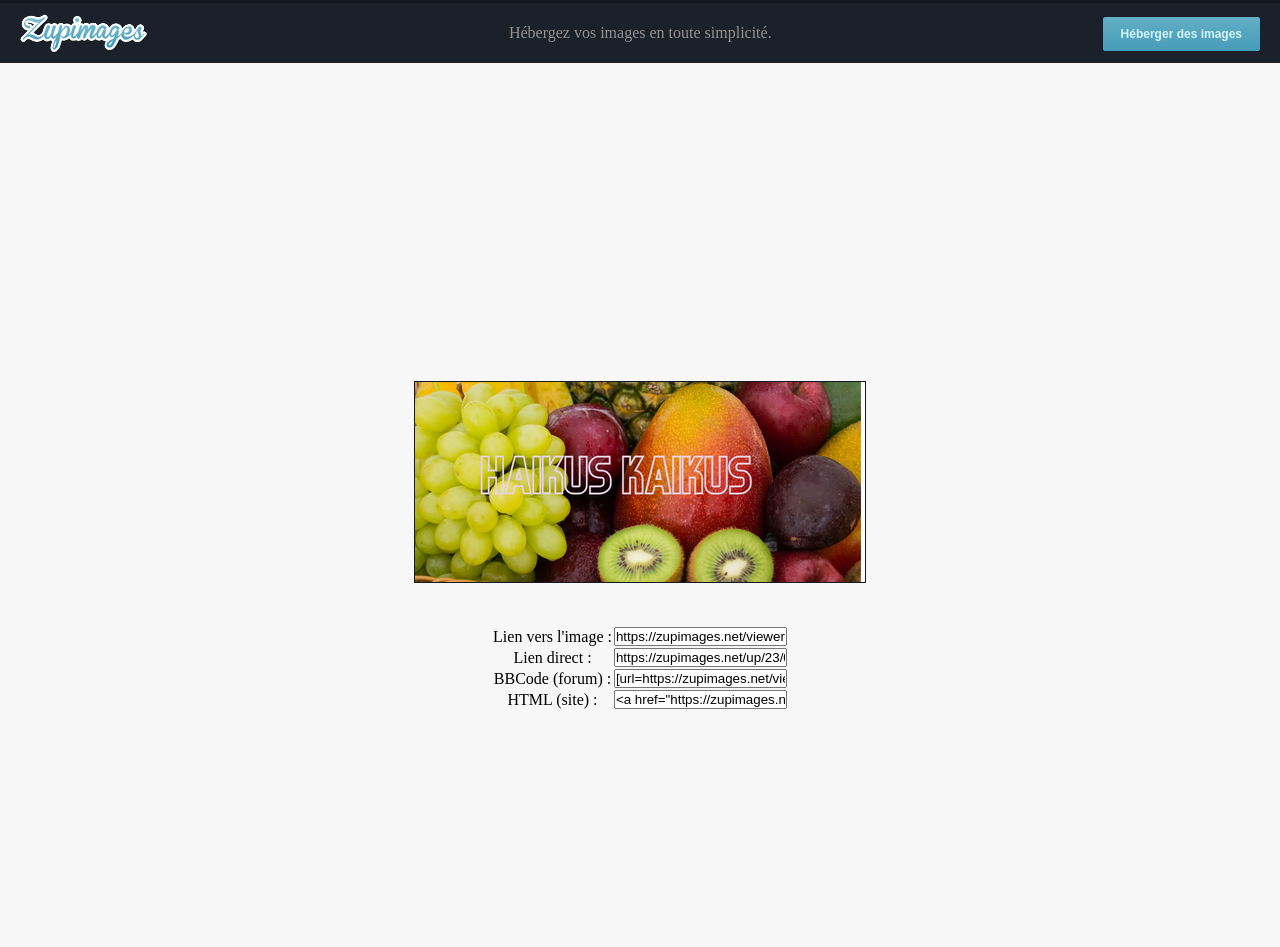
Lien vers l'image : (552, 636)
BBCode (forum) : (552, 678)
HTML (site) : (552, 699)
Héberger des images (1181, 34)
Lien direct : (552, 657)
